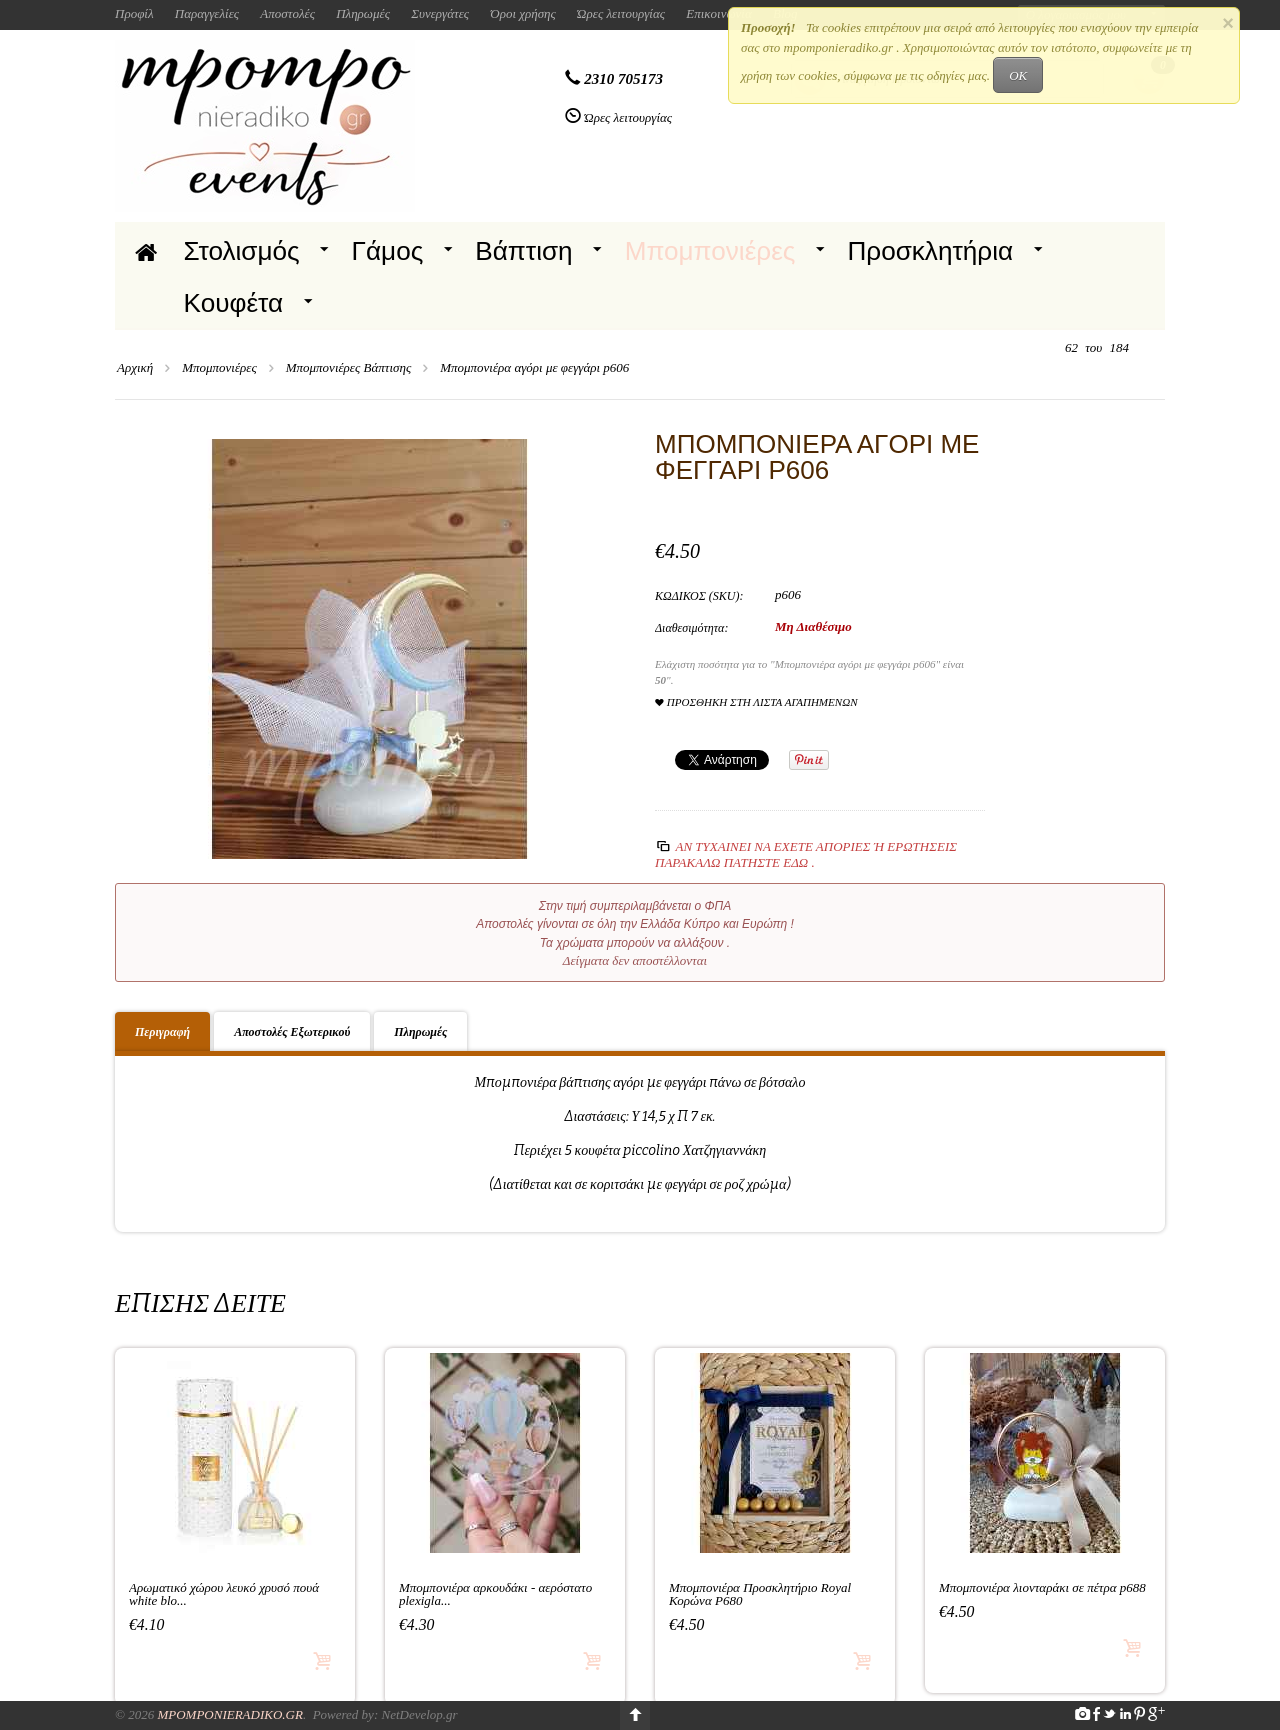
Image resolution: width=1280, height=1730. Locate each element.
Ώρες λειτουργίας (621, 13)
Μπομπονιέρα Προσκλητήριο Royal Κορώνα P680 (760, 1594)
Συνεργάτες (440, 13)
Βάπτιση (523, 251)
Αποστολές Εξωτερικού (292, 1032)
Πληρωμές (363, 13)
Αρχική (135, 367)
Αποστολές (287, 13)
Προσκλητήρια (930, 251)
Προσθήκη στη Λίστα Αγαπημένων (756, 702)
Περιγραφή (162, 1032)
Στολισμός (242, 251)
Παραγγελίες (207, 13)
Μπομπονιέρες (710, 251)
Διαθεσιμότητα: (691, 628)
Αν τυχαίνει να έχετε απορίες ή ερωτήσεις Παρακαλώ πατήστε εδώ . (806, 854)
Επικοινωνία (719, 13)
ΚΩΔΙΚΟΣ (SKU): (699, 596)
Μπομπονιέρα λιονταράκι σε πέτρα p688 (1042, 1587)
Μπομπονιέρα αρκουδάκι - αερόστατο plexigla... (495, 1594)
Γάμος (388, 251)
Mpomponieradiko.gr (230, 1714)
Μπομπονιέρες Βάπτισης (348, 367)
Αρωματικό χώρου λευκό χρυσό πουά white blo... (224, 1594)
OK (1018, 75)
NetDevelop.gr (419, 1714)
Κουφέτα (234, 303)
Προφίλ (134, 13)
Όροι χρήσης (523, 13)
